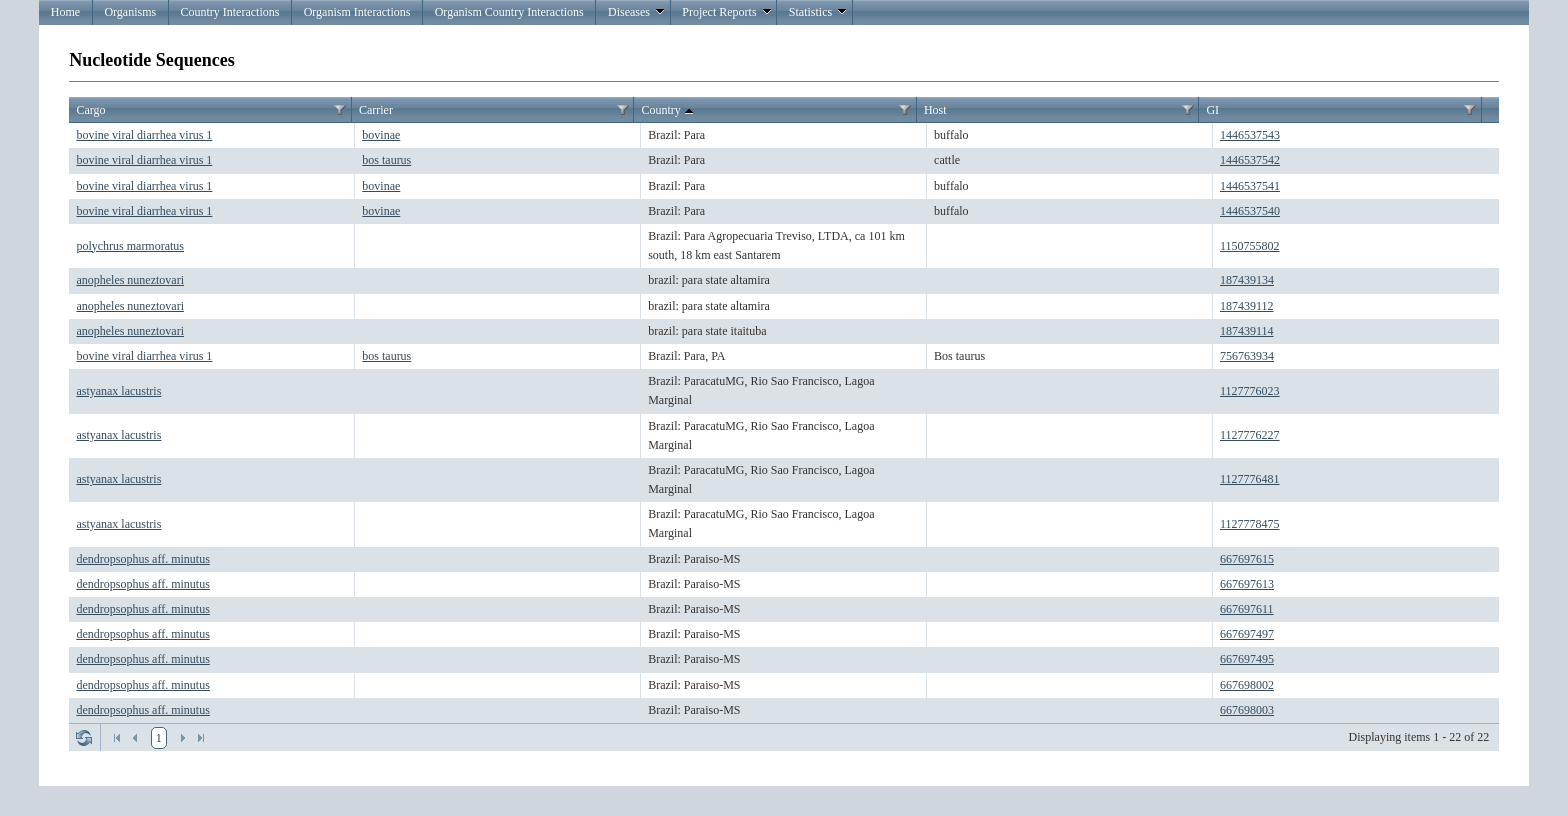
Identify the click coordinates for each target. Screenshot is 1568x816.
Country (668, 111)
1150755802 (1250, 246)
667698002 (1247, 685)
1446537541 (1250, 186)
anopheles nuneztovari (130, 280)
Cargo (90, 110)
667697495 (1247, 659)
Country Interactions (229, 12)
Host (935, 110)
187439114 (1247, 331)
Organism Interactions (357, 12)
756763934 (1247, 356)
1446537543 (1250, 135)
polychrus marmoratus (130, 246)
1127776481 (1250, 479)
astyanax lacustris (118, 391)
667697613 (1247, 584)
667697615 (1247, 559)
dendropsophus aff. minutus (142, 559)
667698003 (1247, 710)
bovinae (381, 135)
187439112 (1247, 306)
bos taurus (386, 160)
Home (65, 12)
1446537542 (1250, 160)
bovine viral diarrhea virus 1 (144, 135)
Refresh (84, 738)
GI (1212, 110)
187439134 (1247, 280)
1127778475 (1250, 524)
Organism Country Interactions (509, 12)
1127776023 (1250, 391)
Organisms (130, 12)
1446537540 (1250, 211)
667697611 (1247, 609)
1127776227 (1250, 435)
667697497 (1247, 634)
